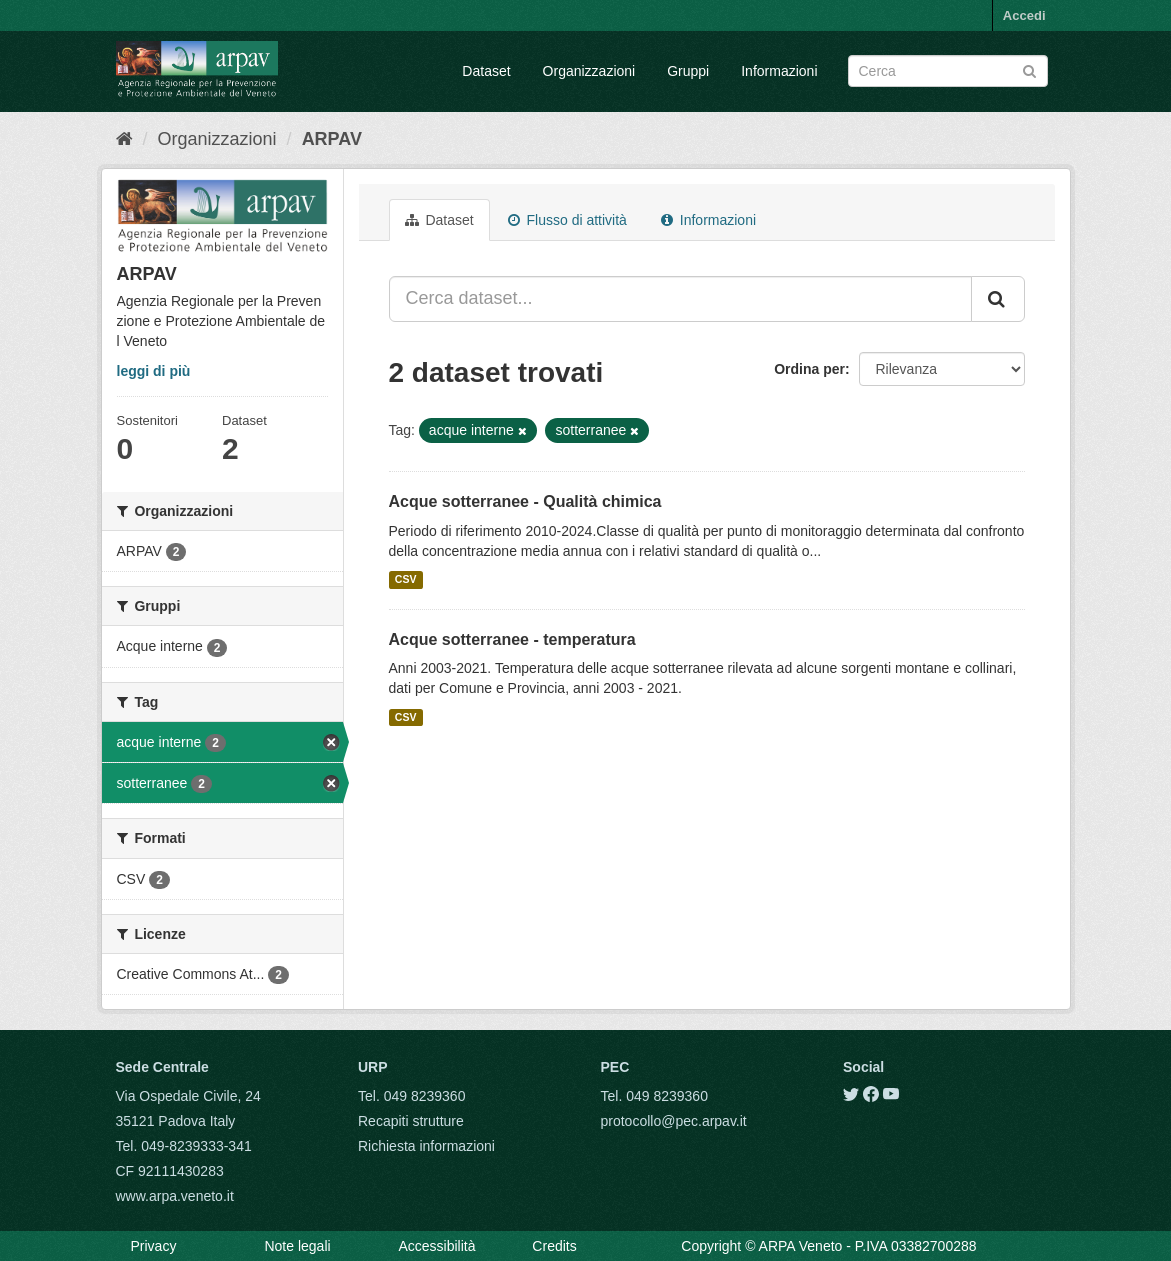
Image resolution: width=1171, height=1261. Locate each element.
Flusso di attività (567, 220)
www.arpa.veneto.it (175, 1196)
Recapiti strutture (411, 1121)
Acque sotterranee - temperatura (512, 639)
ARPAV (332, 139)
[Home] (124, 139)
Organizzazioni (589, 71)
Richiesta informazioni (426, 1146)
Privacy (154, 1246)
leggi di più (154, 371)
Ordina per (809, 369)
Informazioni (779, 71)
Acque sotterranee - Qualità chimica (525, 501)
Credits (554, 1246)
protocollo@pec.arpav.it (674, 1121)
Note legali (297, 1246)
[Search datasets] (948, 71)
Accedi (1024, 15)
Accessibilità (436, 1246)
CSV (406, 580)
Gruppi (688, 71)
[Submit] (1029, 69)
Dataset (486, 71)
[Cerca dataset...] (680, 299)
